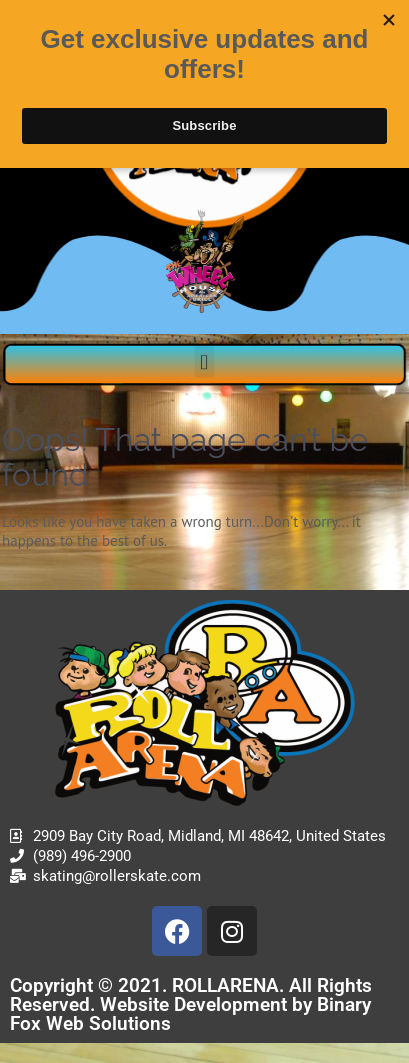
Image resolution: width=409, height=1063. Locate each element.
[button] (204, 361)
